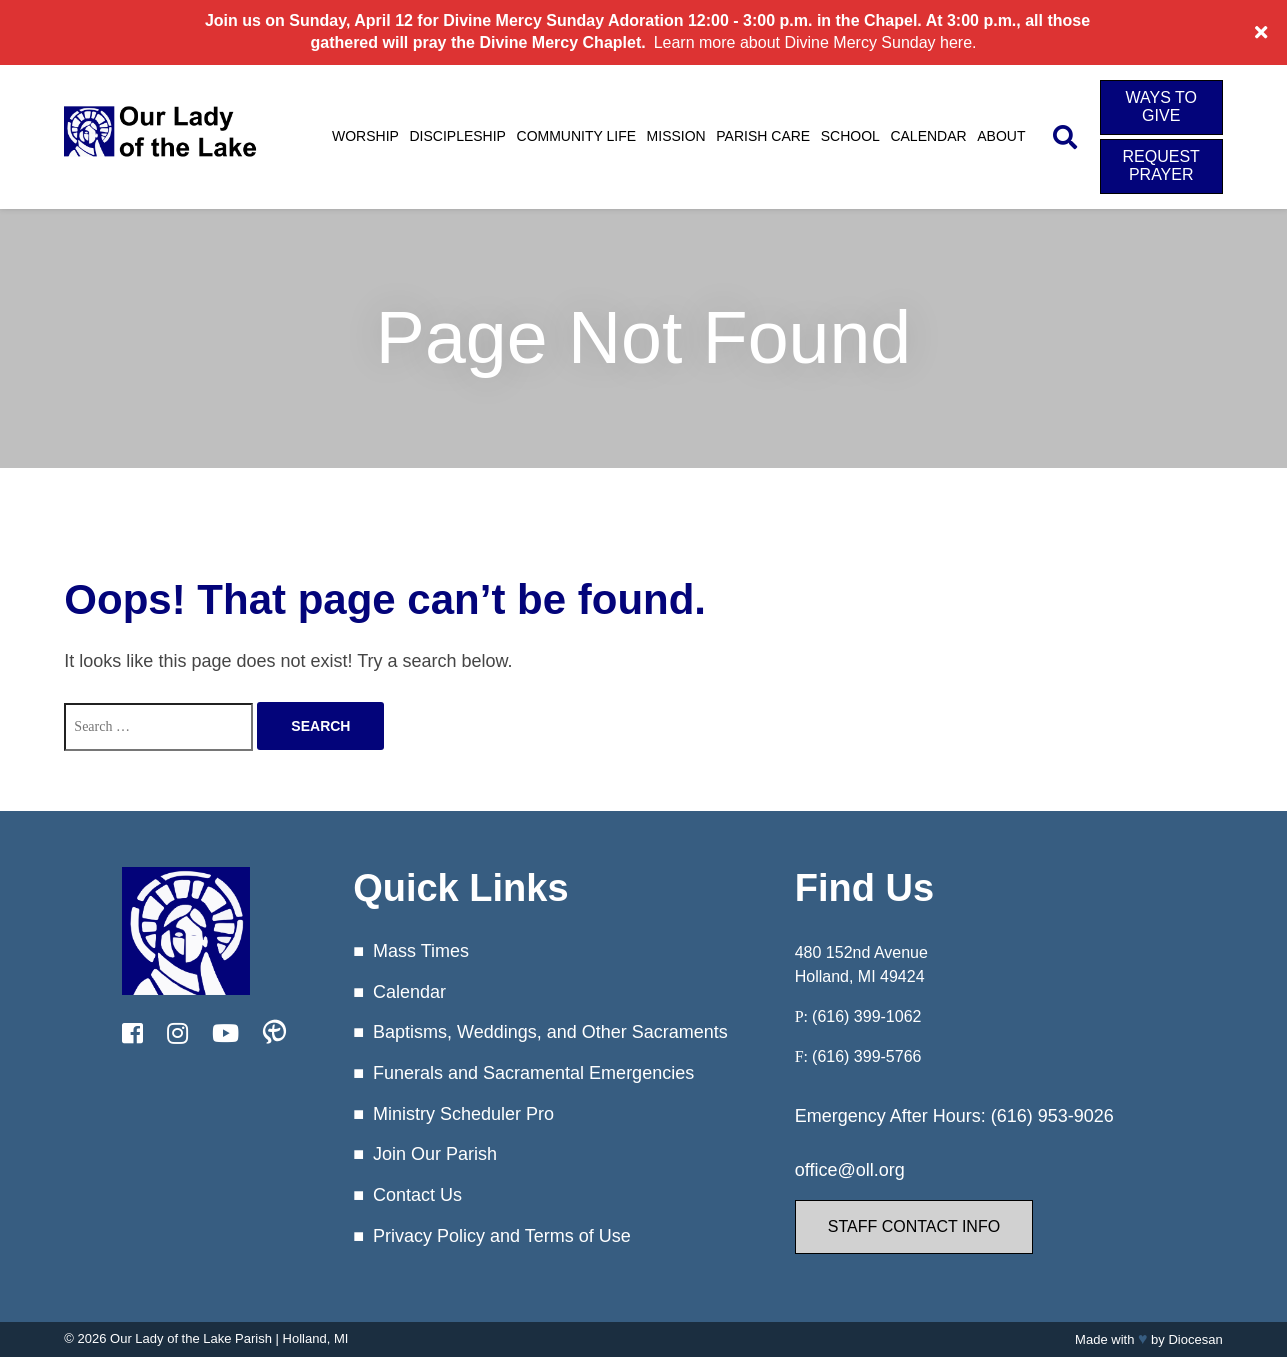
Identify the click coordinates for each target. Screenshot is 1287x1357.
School (850, 136)
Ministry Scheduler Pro (463, 1114)
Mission (676, 136)
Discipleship (457, 136)
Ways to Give (1161, 106)
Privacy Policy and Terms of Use (502, 1236)
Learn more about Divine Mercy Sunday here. (815, 42)
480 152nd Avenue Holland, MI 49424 (861, 964)
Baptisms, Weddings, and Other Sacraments (550, 1032)
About (1001, 136)
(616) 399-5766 (866, 1056)
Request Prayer (1161, 165)
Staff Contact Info (914, 1226)
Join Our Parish (435, 1154)
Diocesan (1195, 1339)
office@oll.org (850, 1170)
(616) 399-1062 (866, 1016)
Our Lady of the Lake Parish (191, 1338)
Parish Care (763, 136)
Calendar (928, 136)
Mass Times (421, 951)
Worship (365, 136)
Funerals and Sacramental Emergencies (533, 1073)
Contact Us (417, 1195)
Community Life (577, 136)
